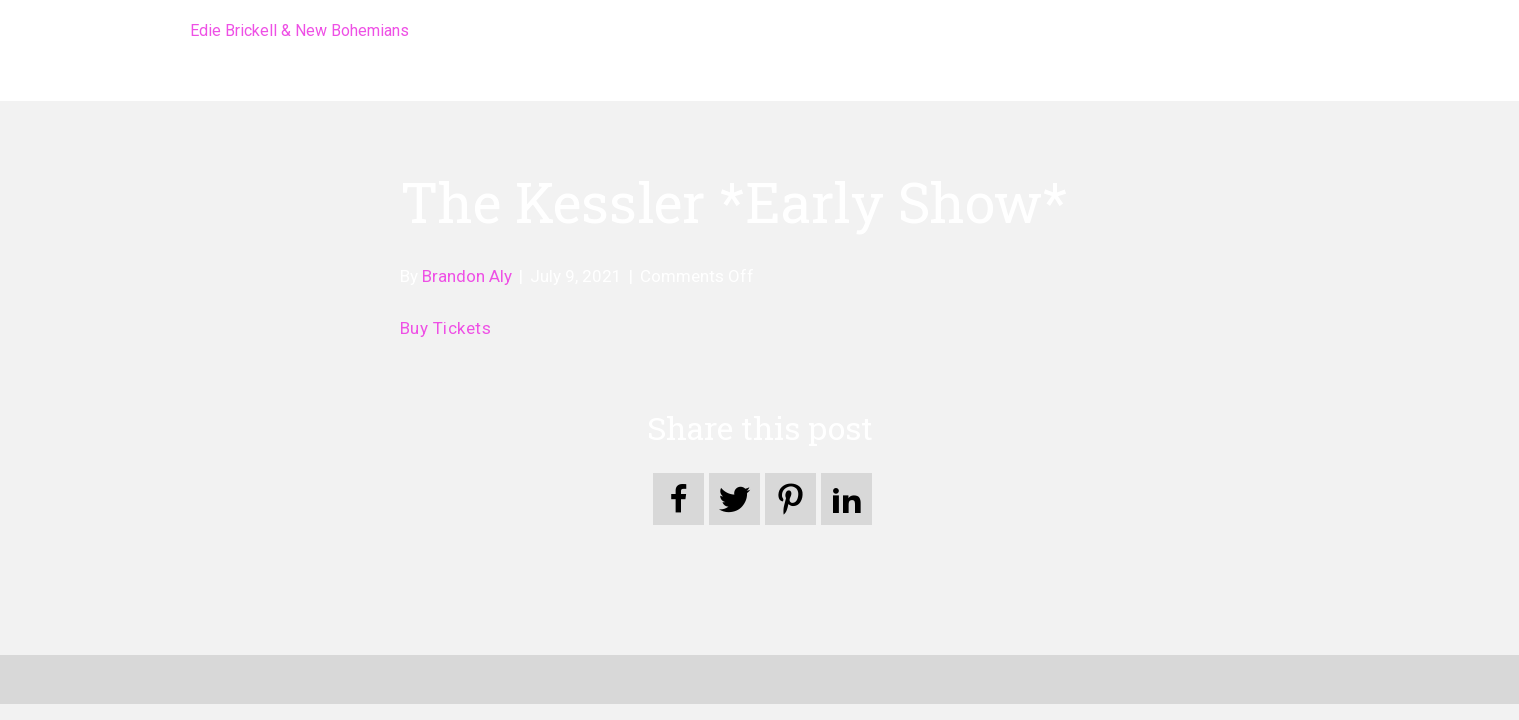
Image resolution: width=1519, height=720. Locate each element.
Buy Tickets (446, 328)
